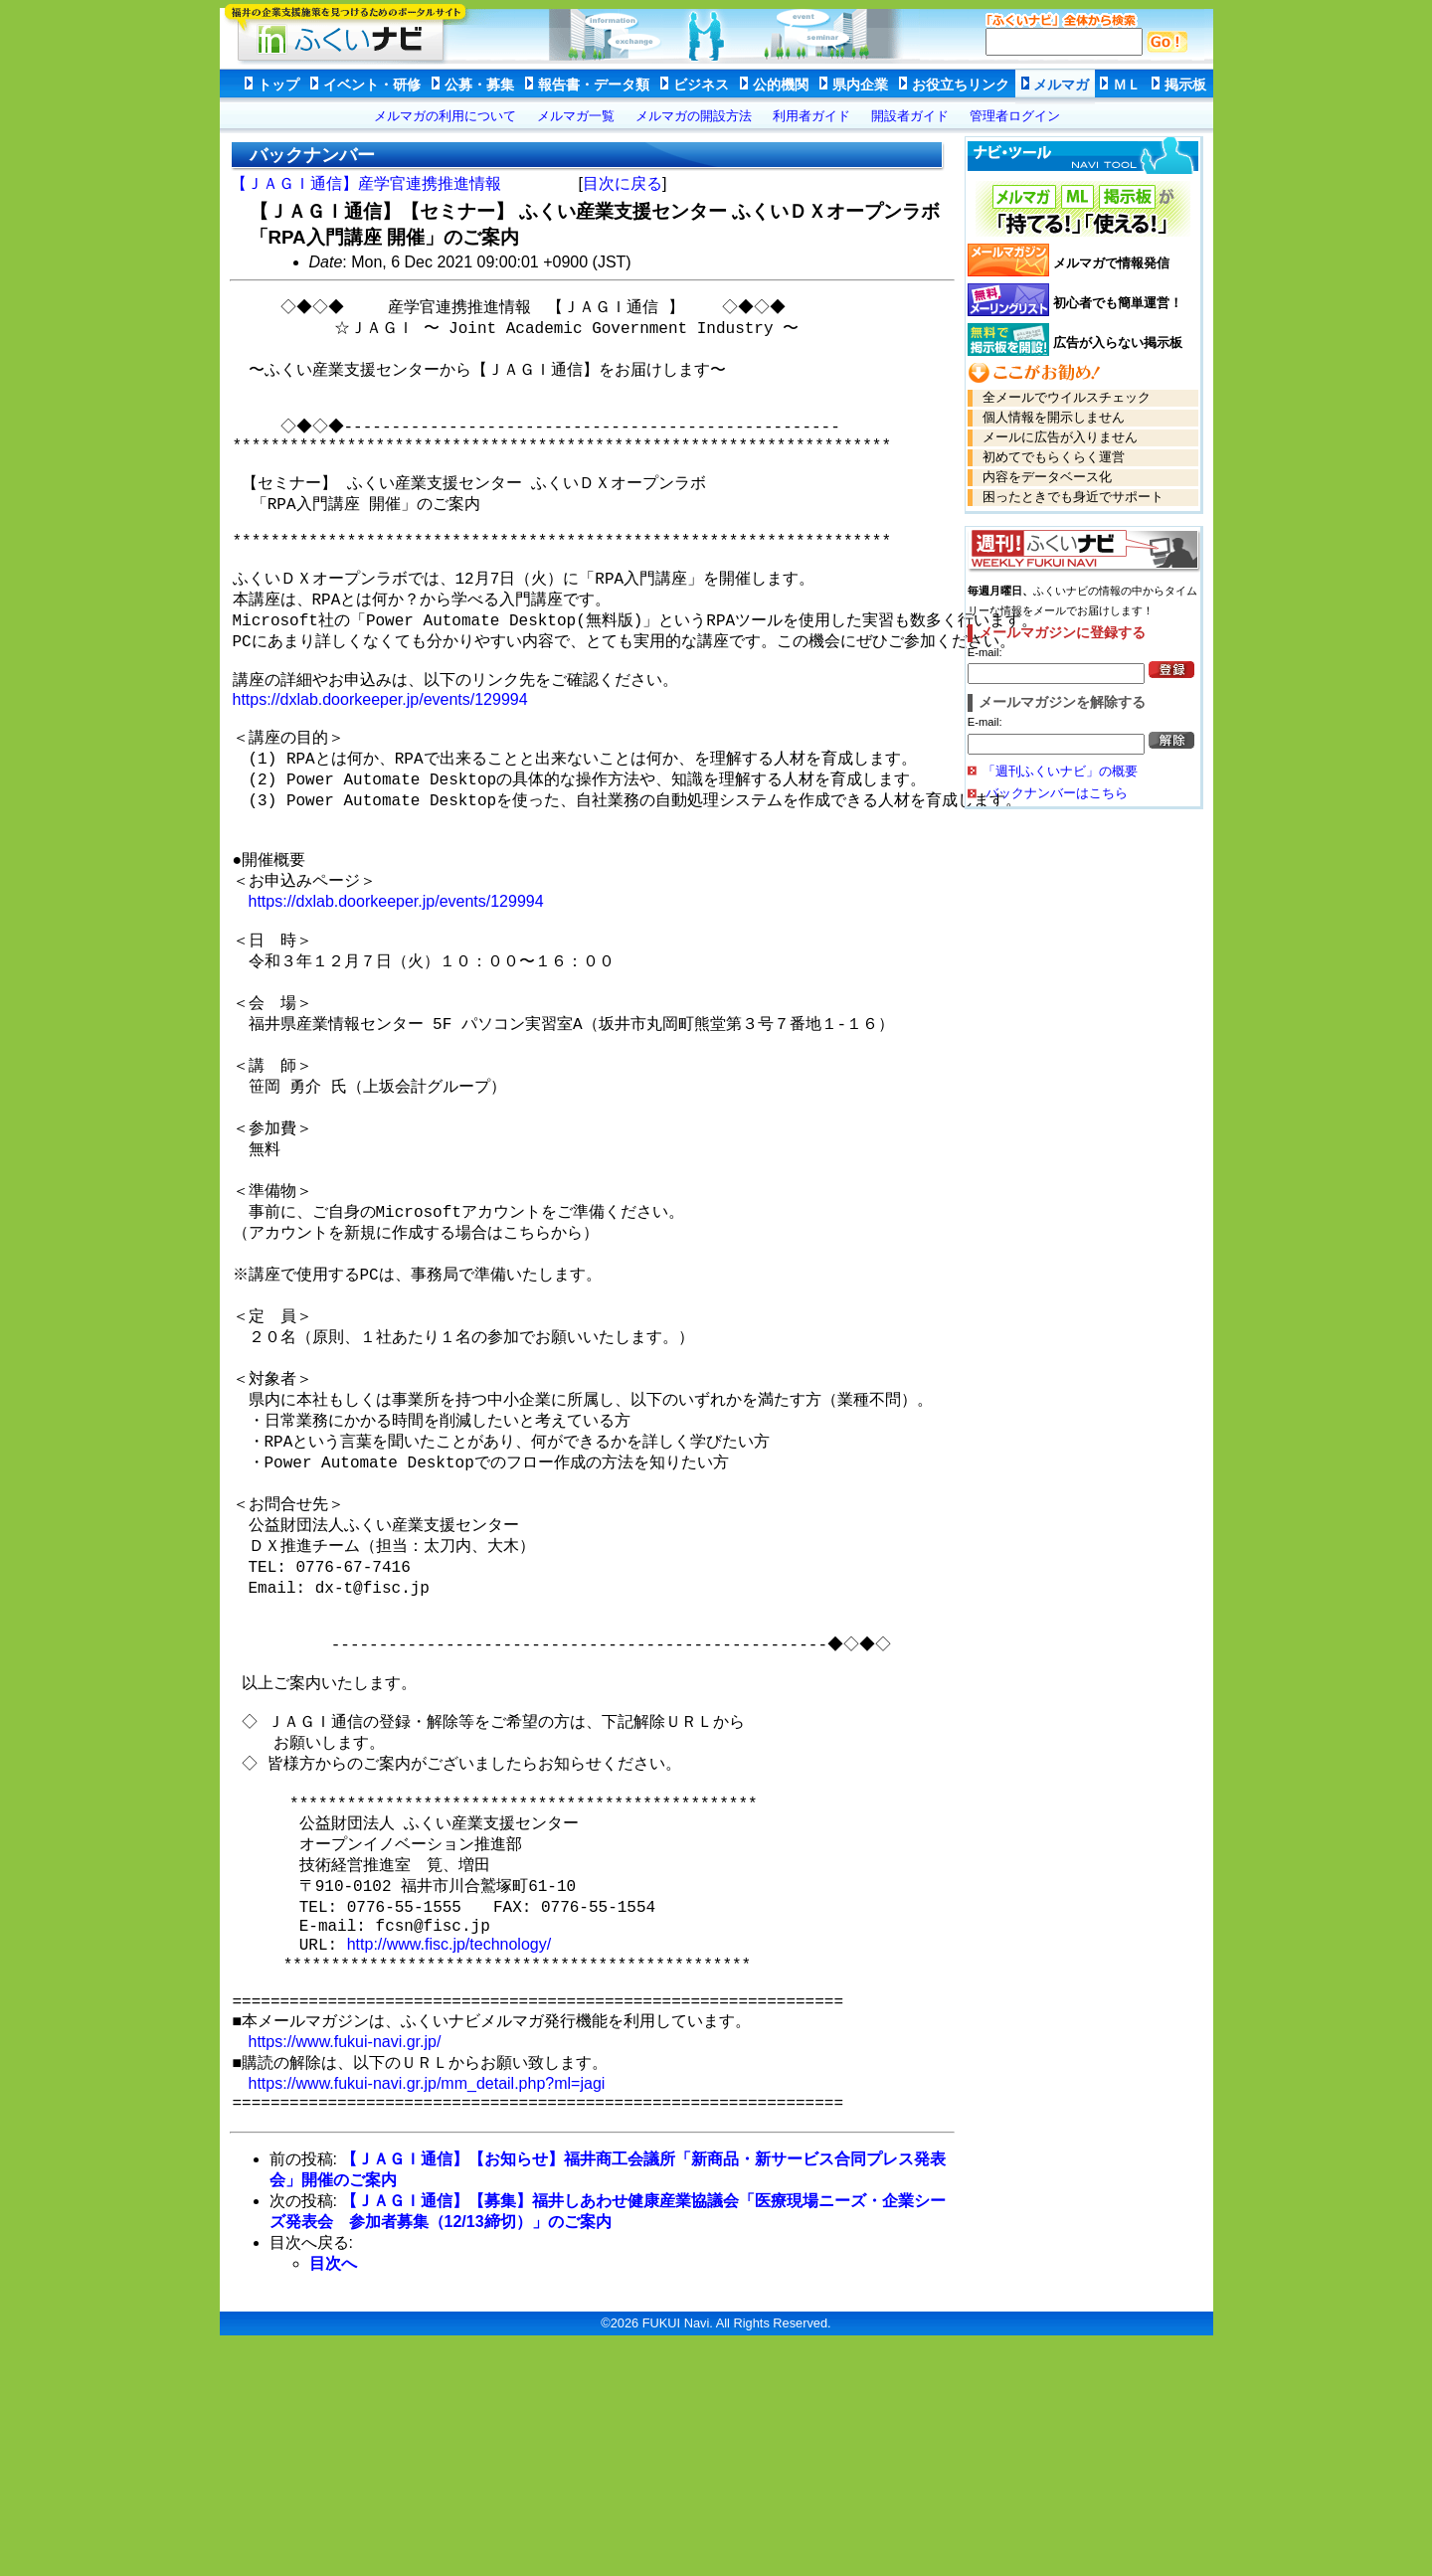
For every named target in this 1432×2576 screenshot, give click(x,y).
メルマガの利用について (445, 115)
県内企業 (860, 84)
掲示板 (1185, 84)
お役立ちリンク (960, 84)
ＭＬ (1127, 84)
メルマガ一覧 (576, 115)
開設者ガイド (910, 115)
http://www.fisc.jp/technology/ (449, 2143)
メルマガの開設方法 (693, 115)
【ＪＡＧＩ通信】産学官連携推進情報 (366, 183)
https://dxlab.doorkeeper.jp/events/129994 (380, 758)
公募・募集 (479, 84)
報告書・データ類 (593, 84)
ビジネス (701, 84)
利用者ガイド (811, 115)
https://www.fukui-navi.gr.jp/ (345, 2254)
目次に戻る (622, 183)
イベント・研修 (372, 84)
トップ (278, 84)
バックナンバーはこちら (1056, 792)
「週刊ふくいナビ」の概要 (1060, 771)
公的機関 (780, 84)
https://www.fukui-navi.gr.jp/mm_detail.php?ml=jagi (427, 2300)
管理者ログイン (1015, 115)
